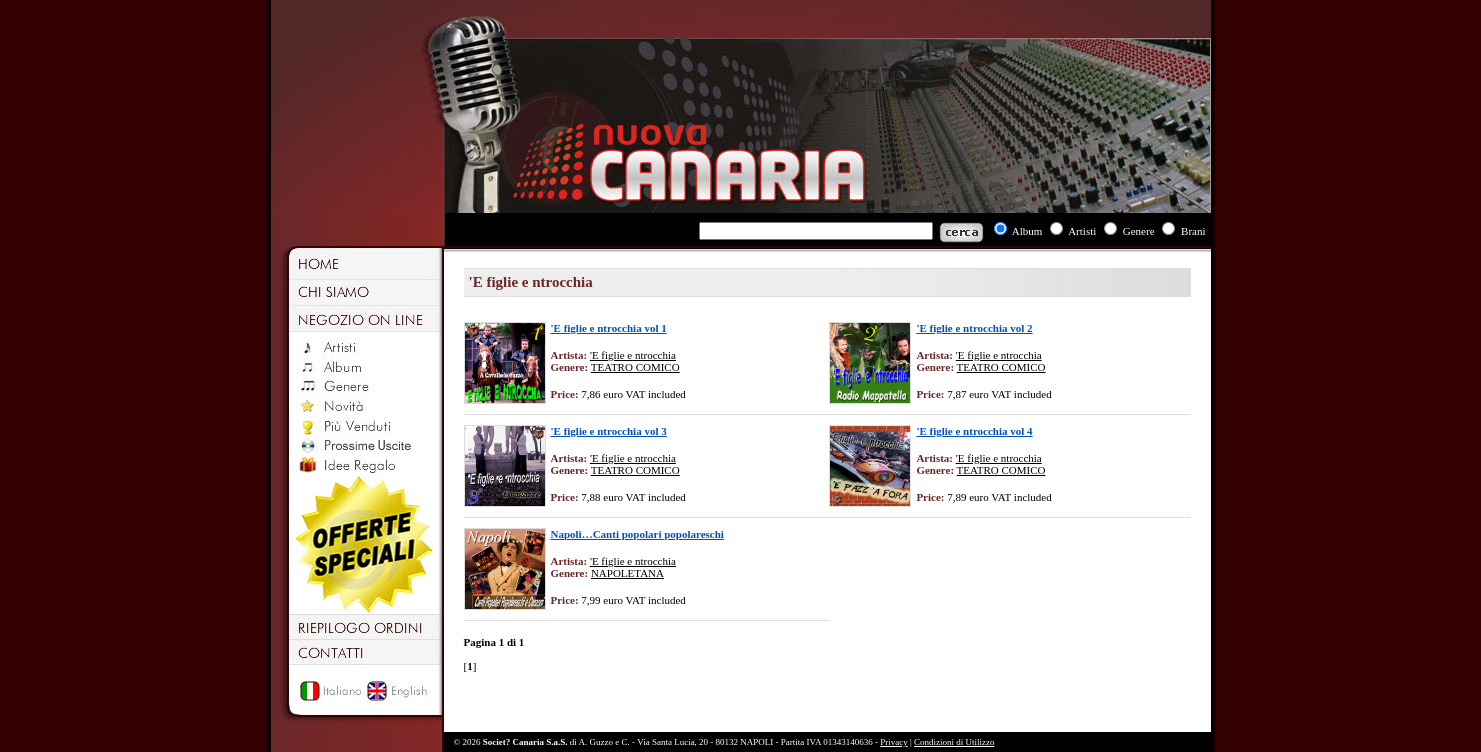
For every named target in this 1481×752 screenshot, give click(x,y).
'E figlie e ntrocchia (633, 355)
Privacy (894, 742)
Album (1027, 231)
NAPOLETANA (627, 573)
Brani (1193, 231)
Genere (1139, 231)
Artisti (1082, 231)
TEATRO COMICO (635, 367)
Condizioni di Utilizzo (954, 742)
